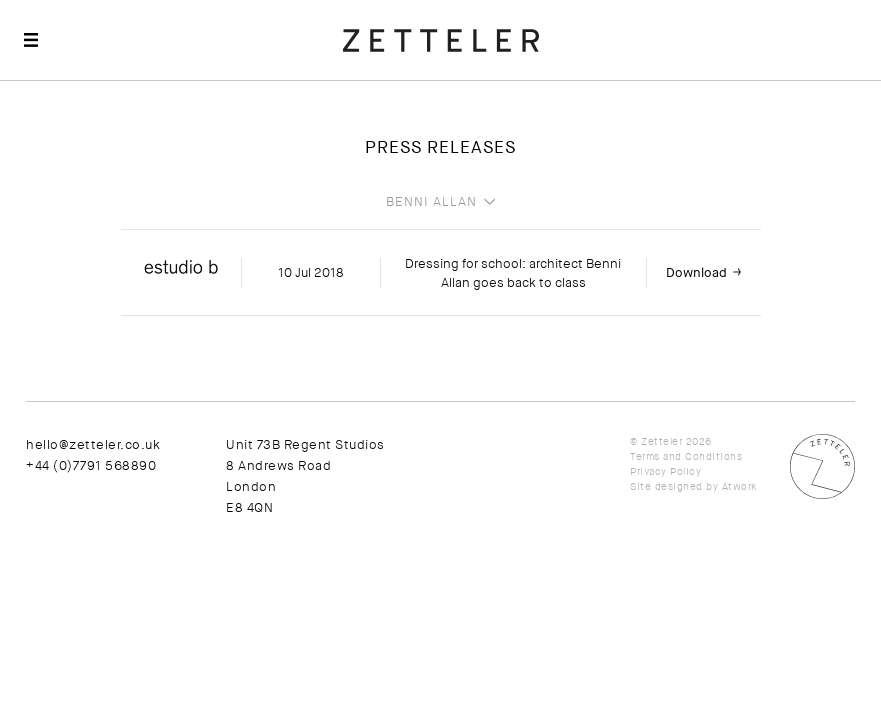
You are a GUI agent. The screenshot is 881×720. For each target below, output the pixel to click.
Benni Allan (431, 202)
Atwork (739, 486)
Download (696, 272)
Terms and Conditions (686, 456)
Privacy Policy (665, 471)
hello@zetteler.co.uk (93, 444)
